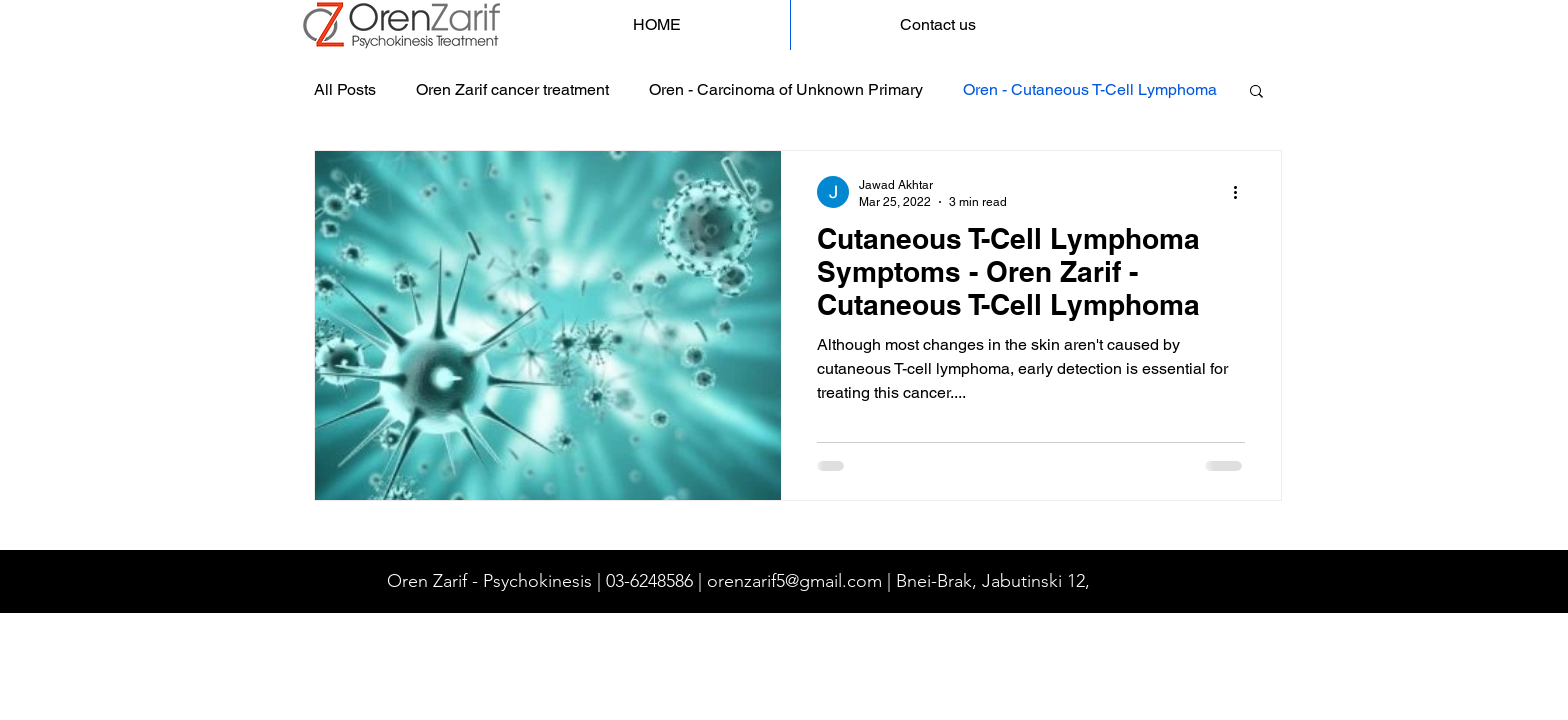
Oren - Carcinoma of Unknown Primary (786, 89)
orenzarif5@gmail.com (794, 581)
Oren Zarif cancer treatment (512, 89)
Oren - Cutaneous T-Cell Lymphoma (1090, 89)
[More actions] (1242, 192)
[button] (1256, 92)
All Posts (345, 89)
